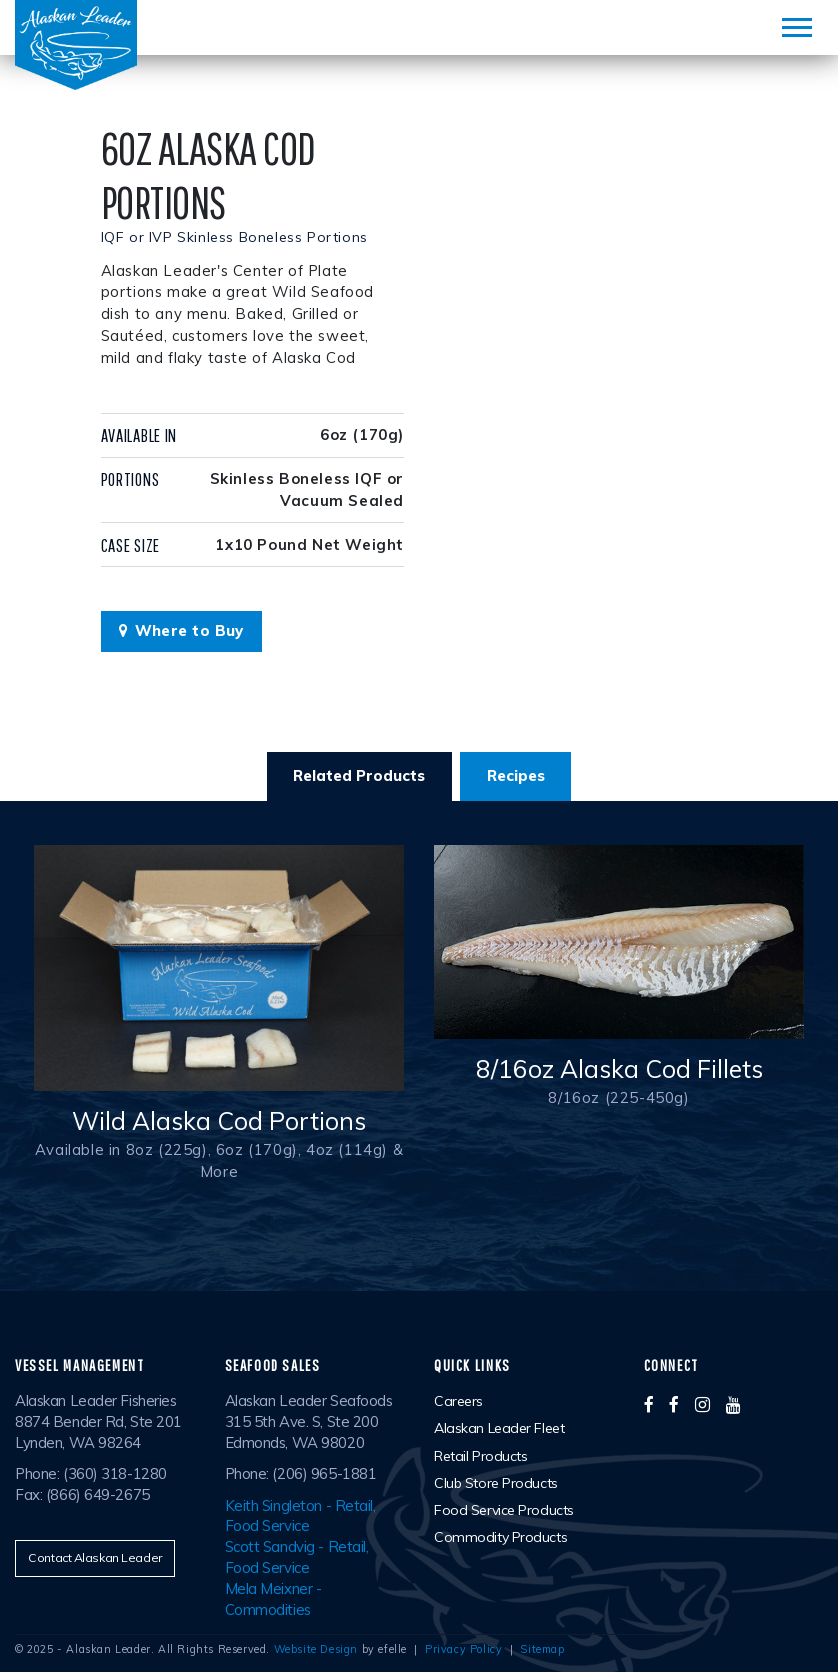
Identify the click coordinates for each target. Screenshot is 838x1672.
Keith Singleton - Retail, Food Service (300, 1516)
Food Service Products (504, 1510)
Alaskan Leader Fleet (499, 1428)
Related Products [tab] (359, 775)
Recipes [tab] (516, 775)
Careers (458, 1401)
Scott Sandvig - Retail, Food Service (297, 1557)
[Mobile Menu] (797, 27)
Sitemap (542, 1649)
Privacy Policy (463, 1649)
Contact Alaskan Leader (94, 1557)
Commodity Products (500, 1537)
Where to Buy (181, 630)
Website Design (316, 1649)
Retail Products (480, 1456)
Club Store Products (496, 1483)
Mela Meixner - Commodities (273, 1599)
